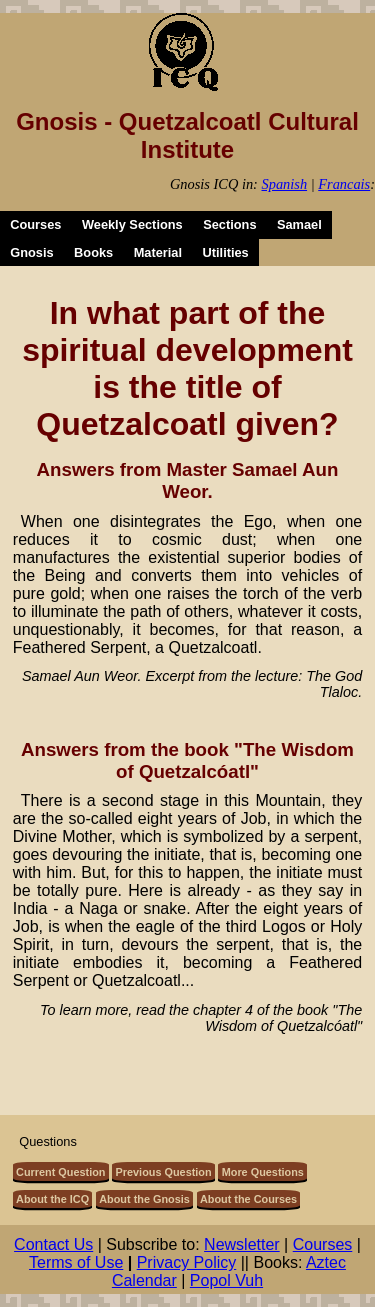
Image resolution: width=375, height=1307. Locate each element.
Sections (229, 224)
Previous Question (164, 1172)
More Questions (263, 1172)
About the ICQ (52, 1199)
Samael (299, 224)
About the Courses (248, 1199)
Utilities (226, 252)
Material (158, 252)
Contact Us (53, 1244)
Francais (344, 184)
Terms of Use (76, 1262)
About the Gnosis (144, 1199)
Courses (35, 224)
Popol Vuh (226, 1280)
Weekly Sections (132, 224)
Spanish (285, 184)
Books (93, 252)
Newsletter (242, 1244)
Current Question (60, 1172)
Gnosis (31, 252)
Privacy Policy (187, 1262)
